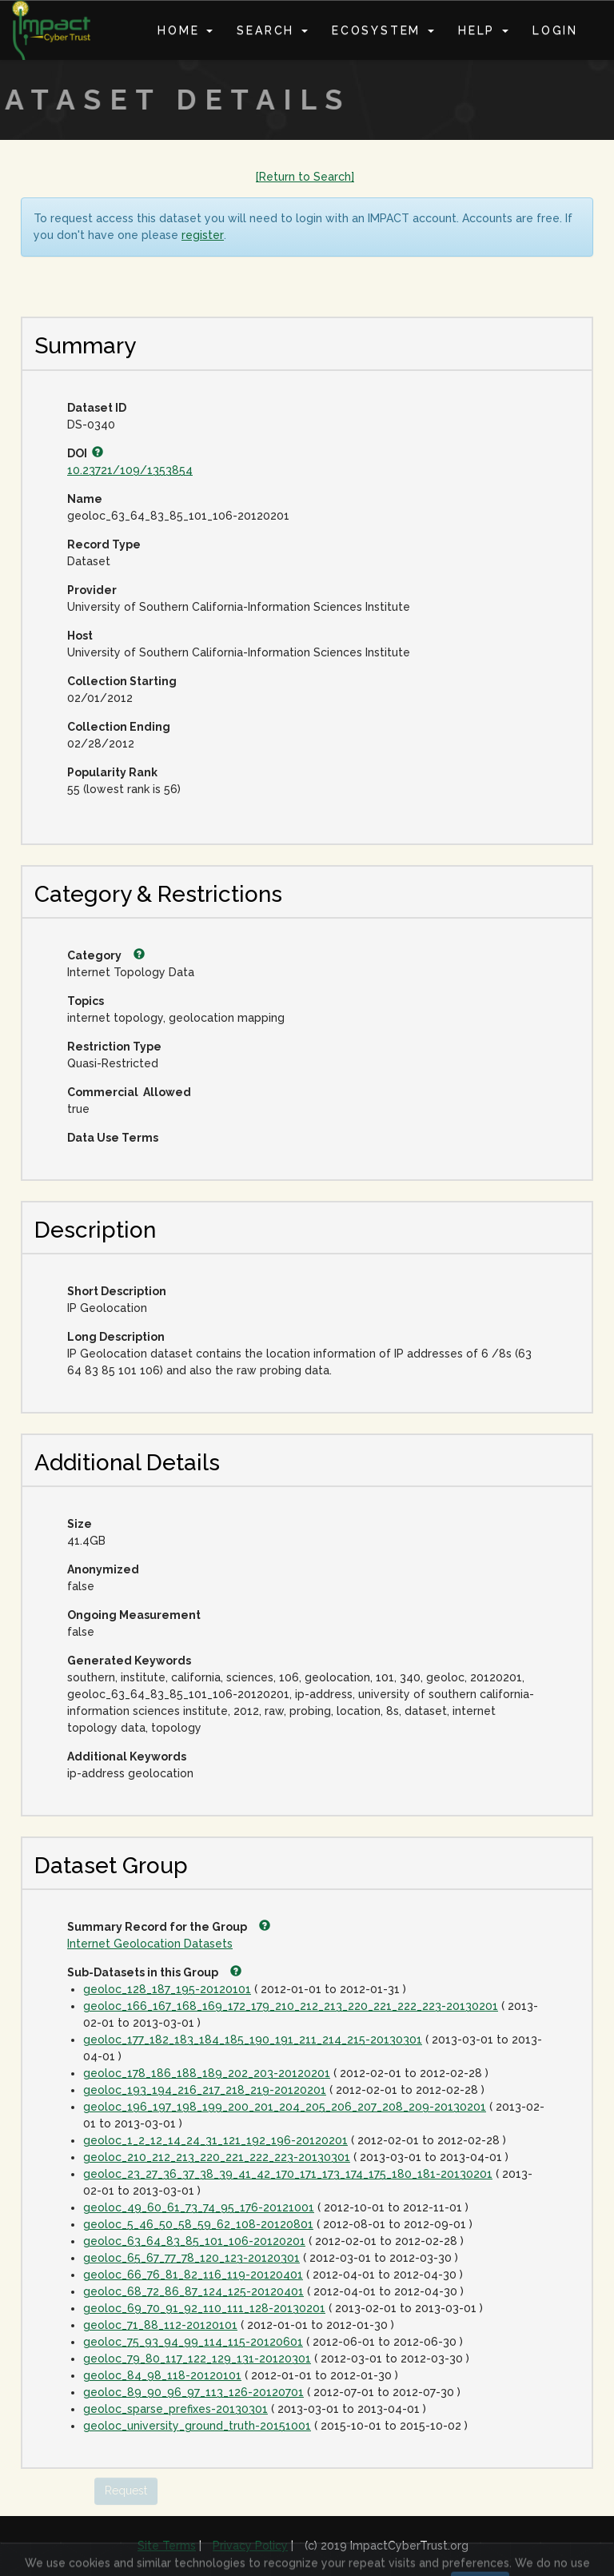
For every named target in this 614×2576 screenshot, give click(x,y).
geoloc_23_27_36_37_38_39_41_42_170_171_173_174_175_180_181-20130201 (287, 2173)
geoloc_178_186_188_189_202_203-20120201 (206, 2073)
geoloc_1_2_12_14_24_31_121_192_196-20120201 (215, 2140)
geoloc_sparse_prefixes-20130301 (175, 2409)
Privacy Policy (250, 2545)
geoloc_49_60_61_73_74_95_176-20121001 (198, 2207)
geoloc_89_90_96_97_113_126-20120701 (193, 2392)
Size (79, 1523)
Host (80, 635)
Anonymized (103, 1569)
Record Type (104, 544)
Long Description (116, 1336)
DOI (85, 453)
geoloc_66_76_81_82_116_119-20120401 (193, 2274)
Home (185, 30)
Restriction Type (114, 1046)
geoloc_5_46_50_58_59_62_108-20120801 (198, 2224)
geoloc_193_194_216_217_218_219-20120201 (204, 2090)
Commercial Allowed (129, 1092)
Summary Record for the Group (168, 1926)
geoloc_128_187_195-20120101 (167, 1989)
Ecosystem (383, 30)
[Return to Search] (305, 176)
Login (555, 30)
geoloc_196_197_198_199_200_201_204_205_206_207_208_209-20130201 (284, 2106)
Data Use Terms (112, 1137)
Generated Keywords (129, 1660)
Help (483, 30)
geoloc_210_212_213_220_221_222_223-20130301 (216, 2157)
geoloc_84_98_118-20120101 (162, 2375)
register (202, 235)
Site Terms (167, 2545)
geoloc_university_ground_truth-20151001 (197, 2425)
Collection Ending (118, 726)
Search (272, 30)
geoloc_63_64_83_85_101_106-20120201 (194, 2241)
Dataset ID (96, 407)
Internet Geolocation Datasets (150, 1943)
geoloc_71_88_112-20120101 (160, 2325)
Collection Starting (122, 681)
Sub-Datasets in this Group (154, 1972)
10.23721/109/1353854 (130, 470)
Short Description (116, 1291)
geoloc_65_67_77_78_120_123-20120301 (191, 2257)
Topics (85, 1001)
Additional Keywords (126, 1756)
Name (84, 498)
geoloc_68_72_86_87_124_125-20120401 (193, 2291)
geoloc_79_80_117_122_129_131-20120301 (197, 2358)
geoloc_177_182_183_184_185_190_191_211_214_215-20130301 (252, 2039)
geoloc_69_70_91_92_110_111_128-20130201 (204, 2308)
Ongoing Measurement (134, 1615)
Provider (92, 590)
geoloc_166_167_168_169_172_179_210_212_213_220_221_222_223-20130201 (290, 2006)
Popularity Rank (112, 772)
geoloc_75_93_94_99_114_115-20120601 (193, 2341)
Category (106, 955)
